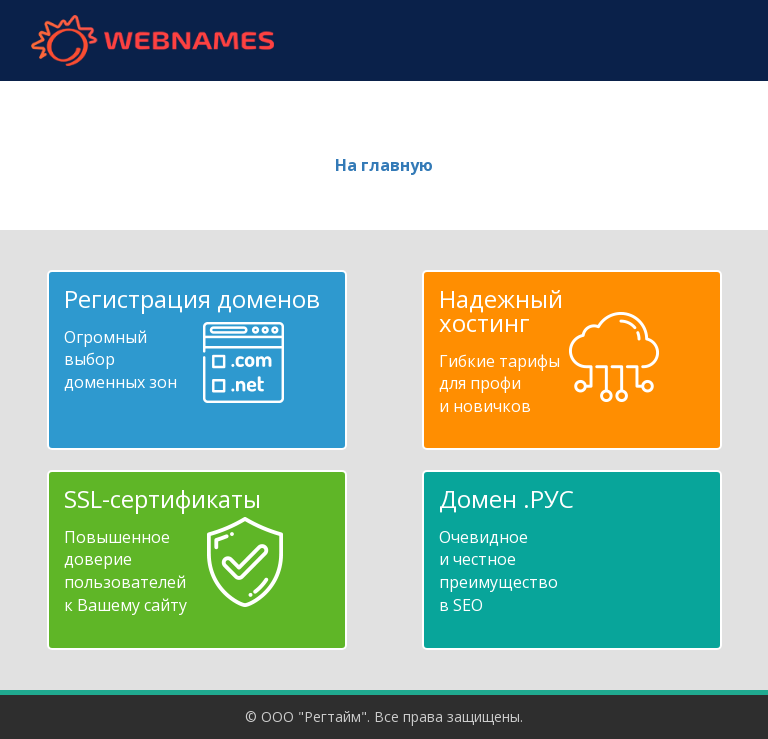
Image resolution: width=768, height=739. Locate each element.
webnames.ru (152, 40)
